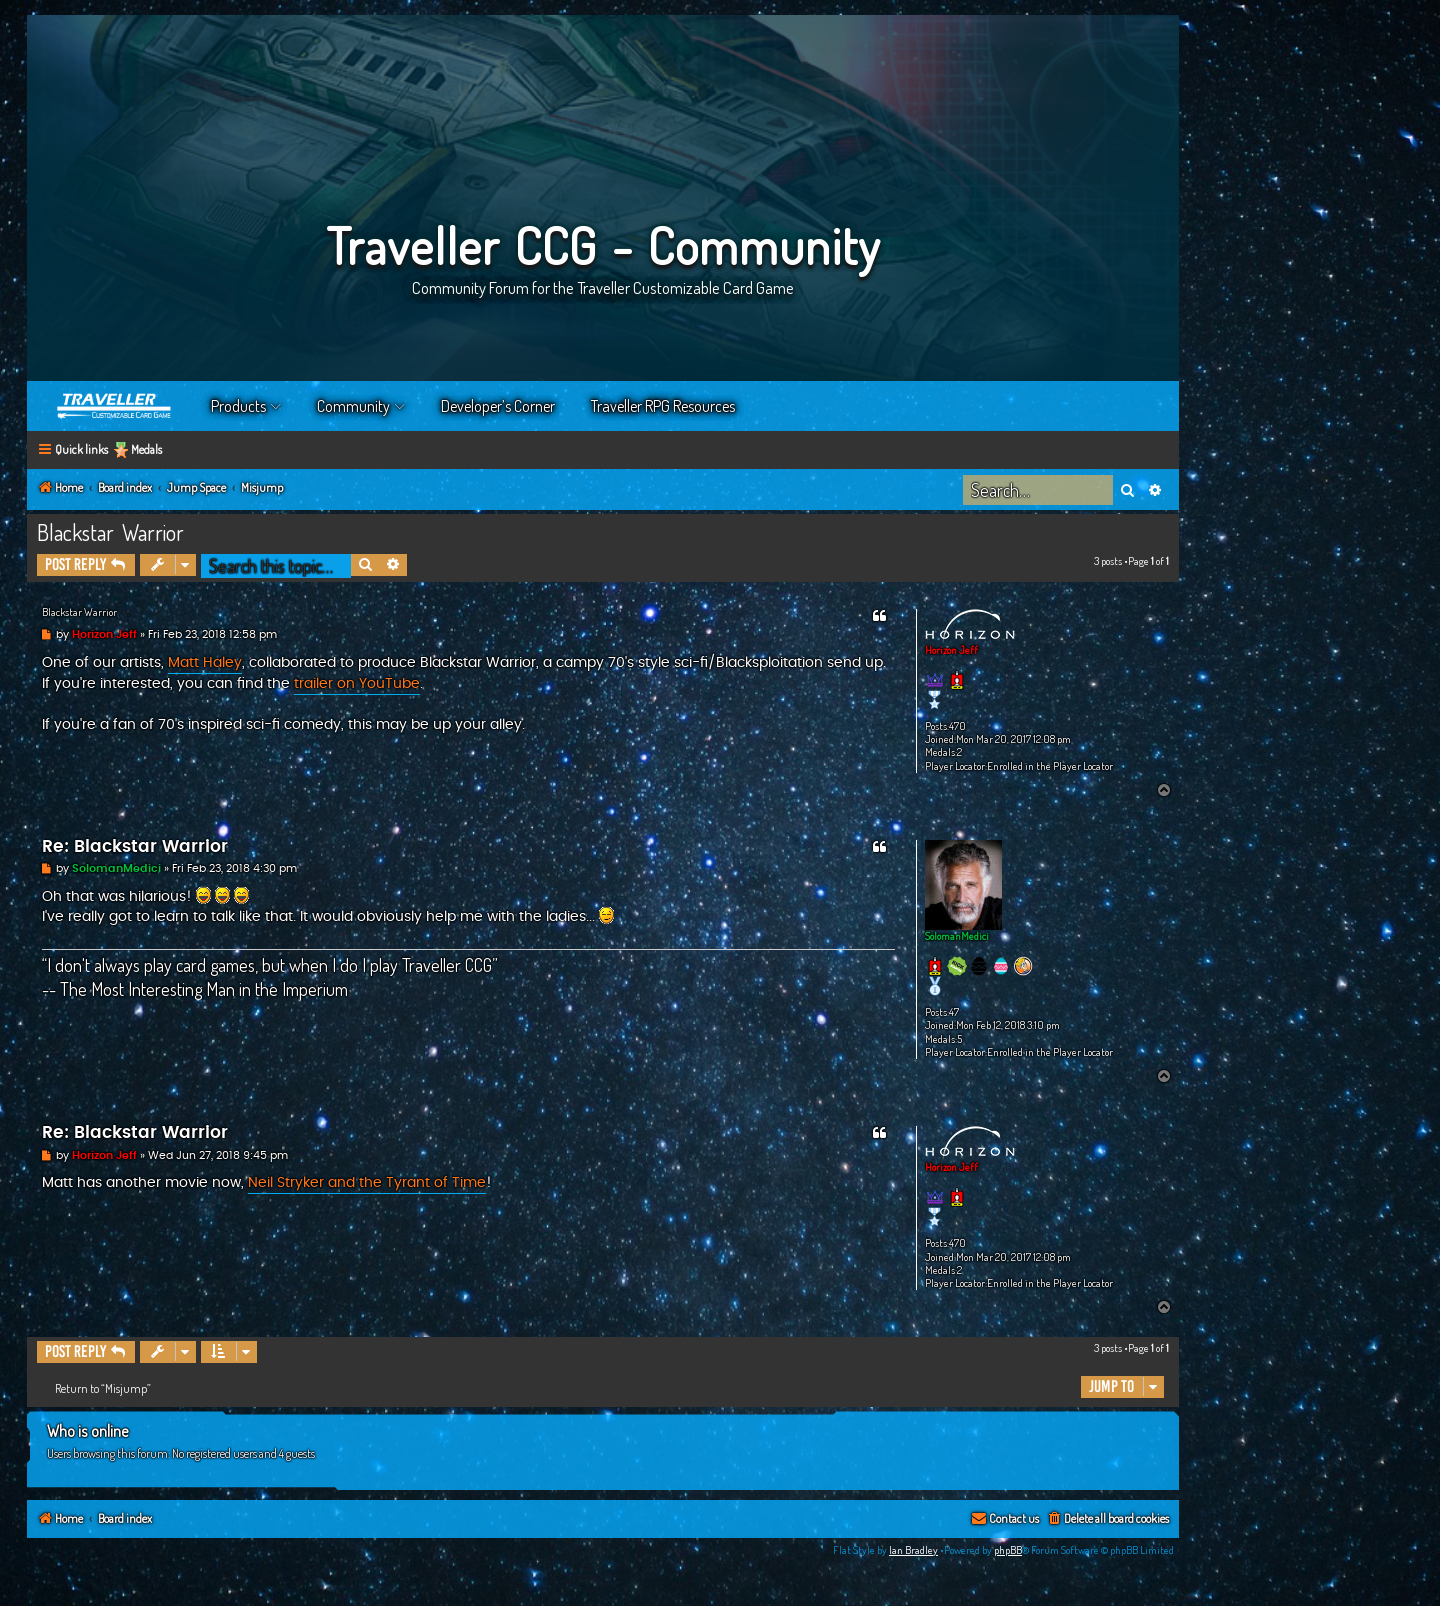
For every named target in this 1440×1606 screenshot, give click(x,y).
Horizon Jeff (951, 650)
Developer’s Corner (498, 406)
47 (954, 1012)
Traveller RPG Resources (663, 406)
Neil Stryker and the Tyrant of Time (367, 1183)
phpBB (1008, 1550)
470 (957, 726)
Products (238, 406)
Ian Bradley (913, 1550)
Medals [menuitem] (146, 449)
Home (115, 406)
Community (353, 406)
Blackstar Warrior (110, 532)
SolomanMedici (957, 936)
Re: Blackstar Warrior (135, 847)
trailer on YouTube (357, 684)
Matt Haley (205, 663)
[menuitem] (1107, 1519)
